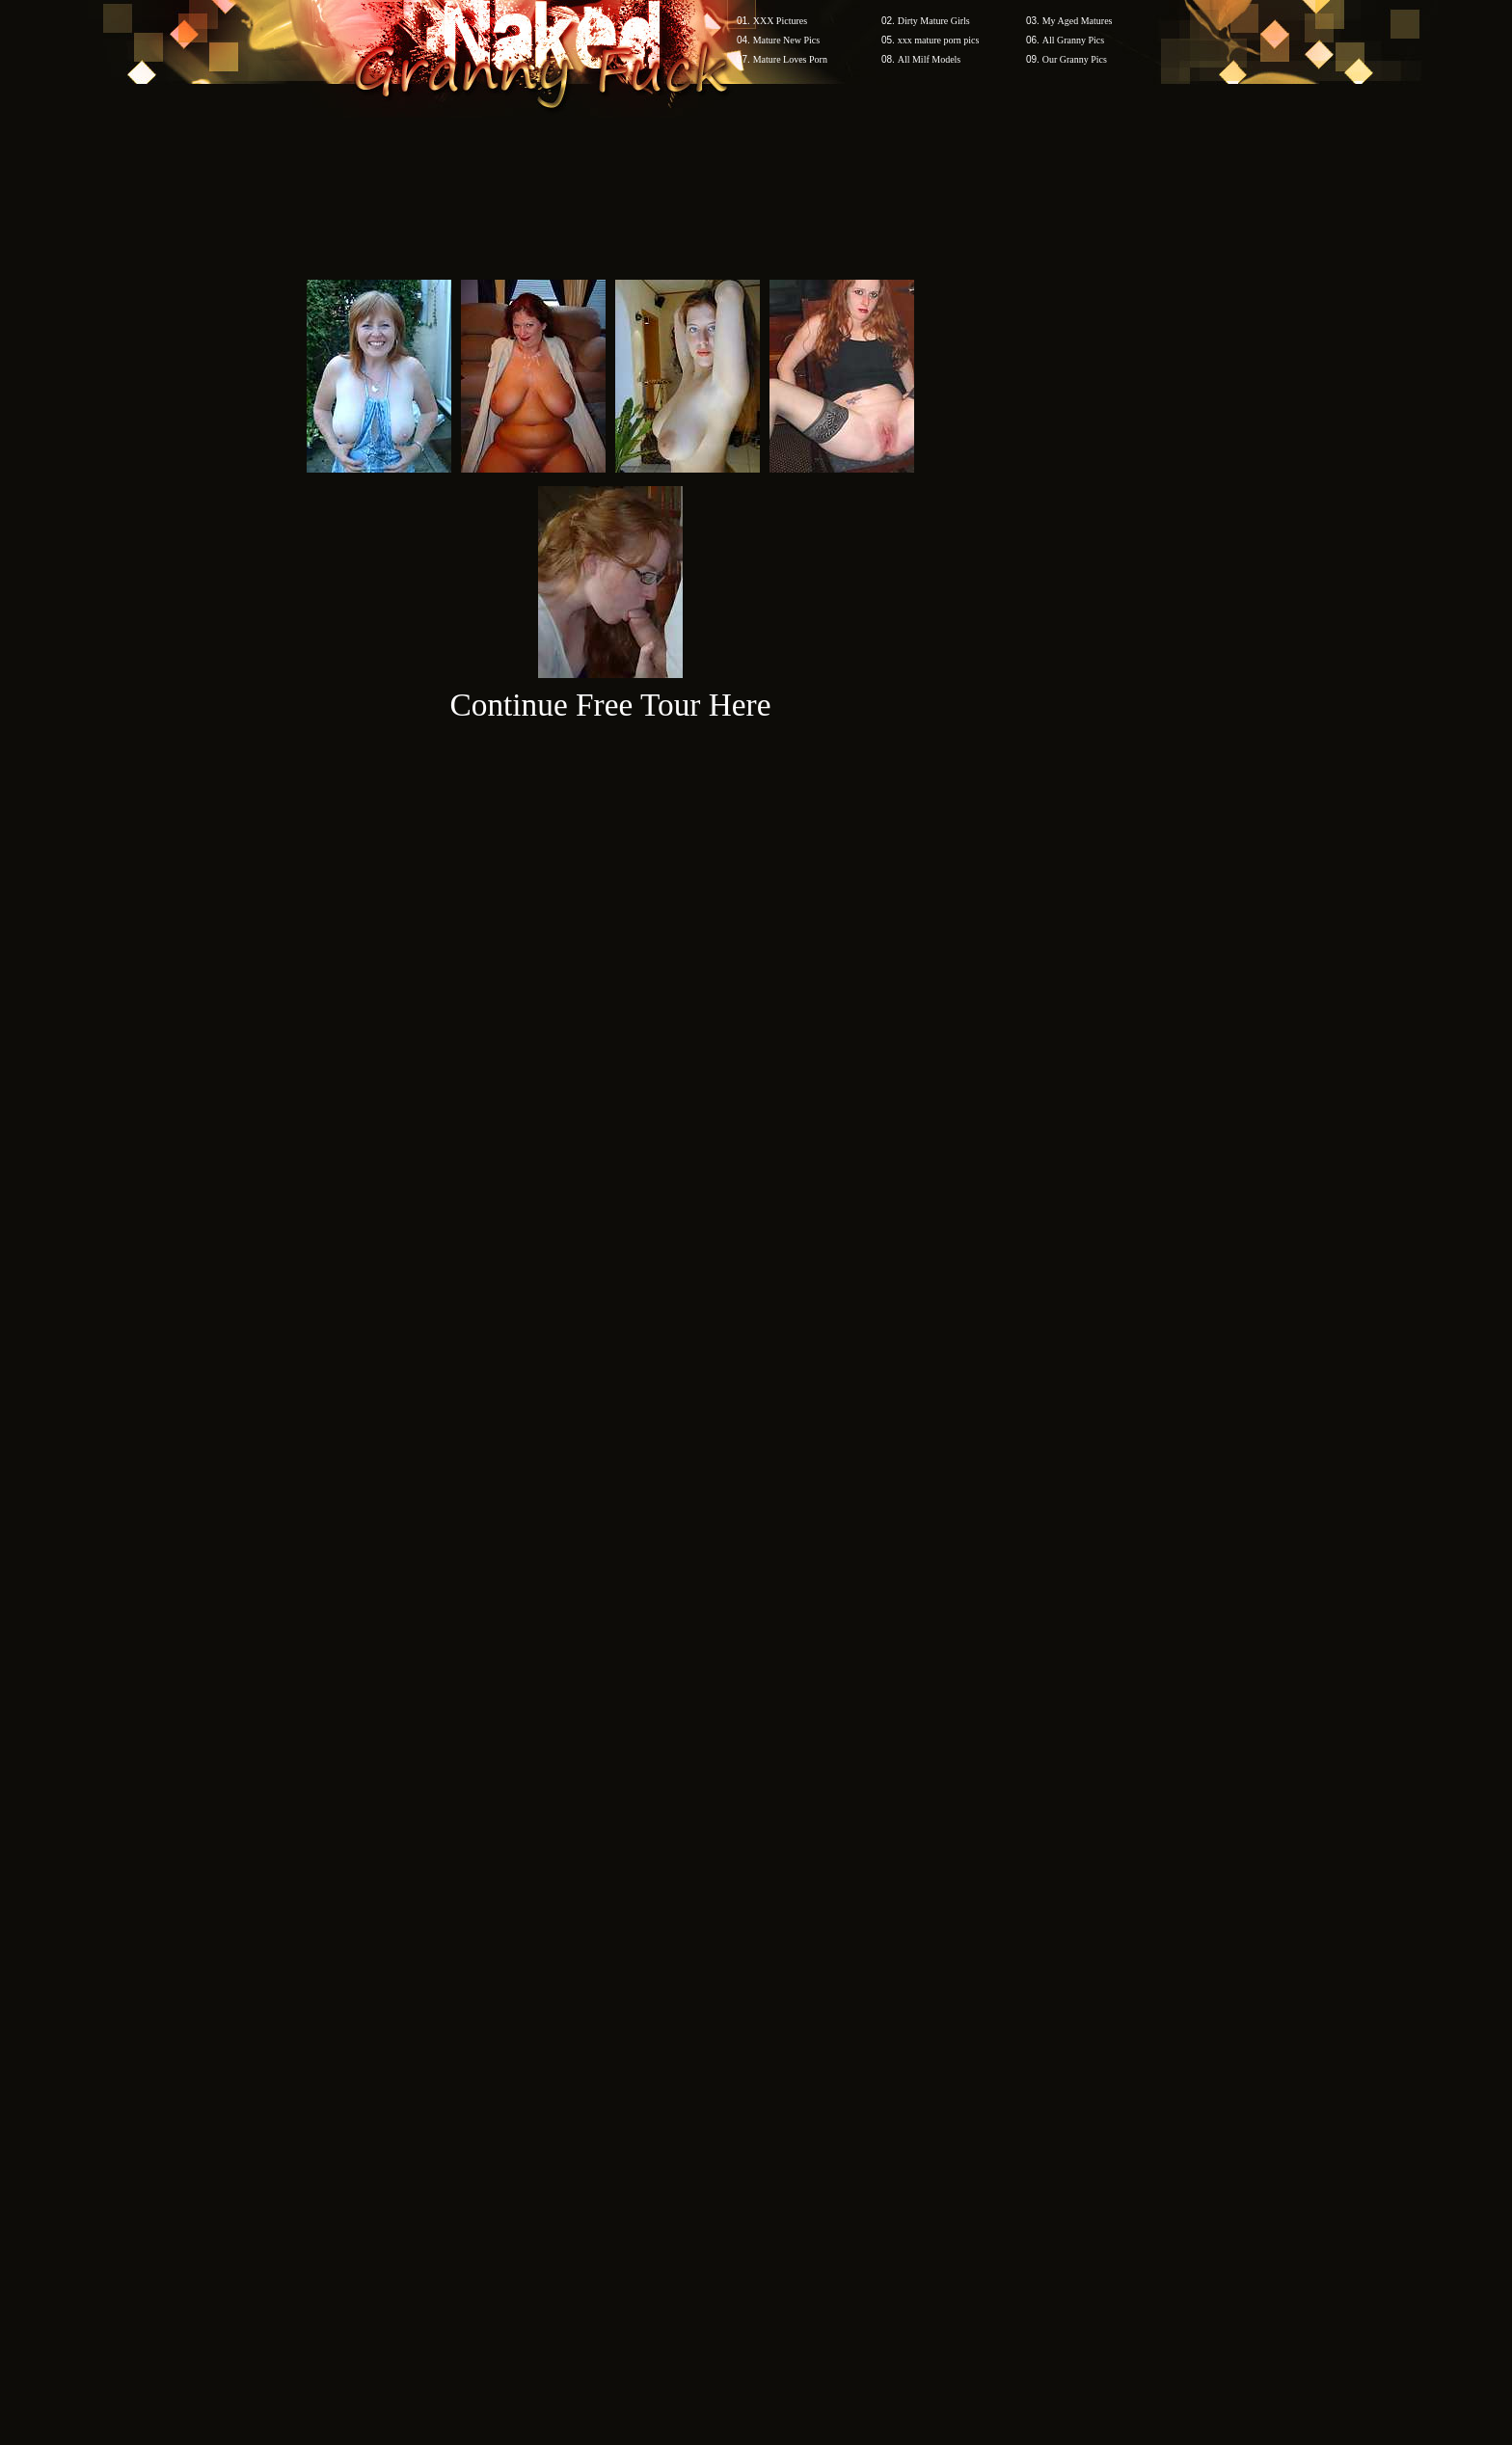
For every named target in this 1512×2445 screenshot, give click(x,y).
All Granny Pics (1073, 40)
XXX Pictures (780, 20)
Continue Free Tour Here (609, 704)
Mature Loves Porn (790, 59)
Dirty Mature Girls (934, 20)
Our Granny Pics (1074, 59)
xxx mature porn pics (939, 40)
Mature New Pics (786, 40)
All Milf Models (929, 59)
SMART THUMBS (790, 2077)
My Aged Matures (1077, 20)
